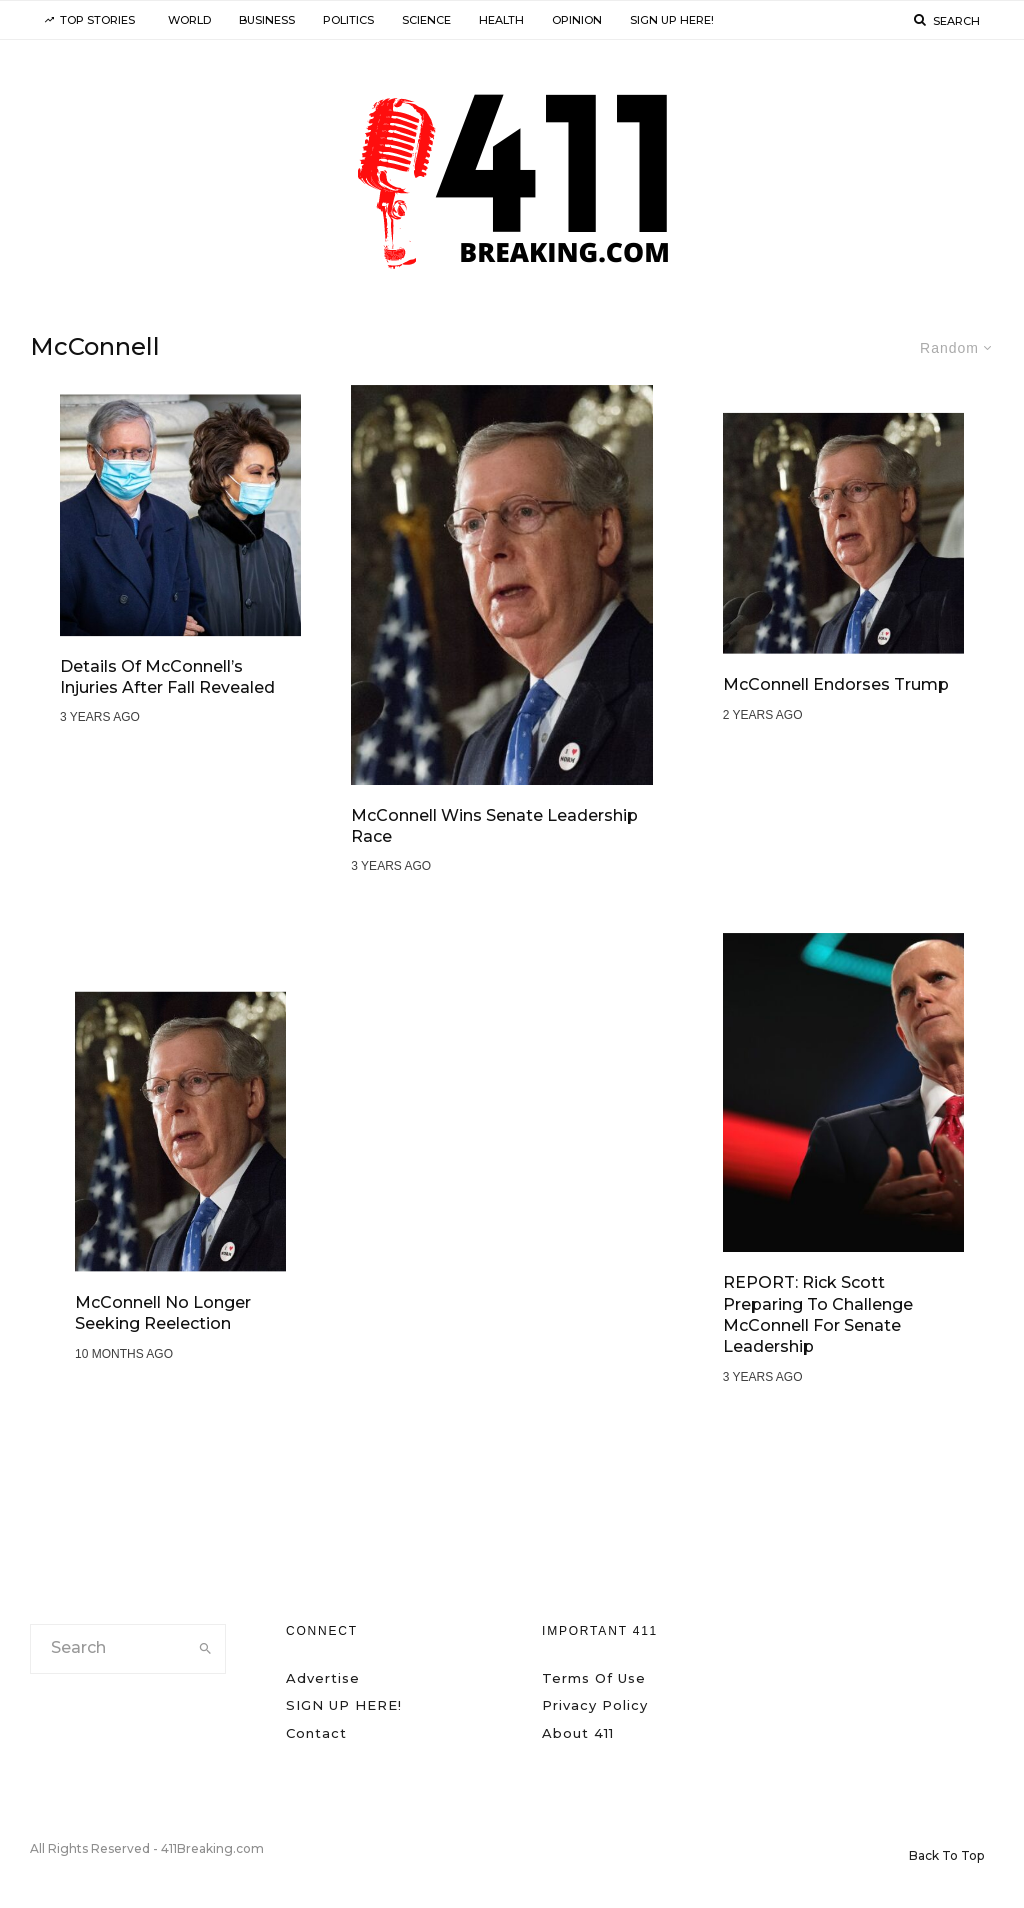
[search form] (108, 1649)
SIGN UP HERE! (672, 20)
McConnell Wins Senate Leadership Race (494, 826)
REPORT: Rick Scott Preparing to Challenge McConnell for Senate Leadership (818, 1315)
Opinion (577, 20)
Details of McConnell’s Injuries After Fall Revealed (167, 677)
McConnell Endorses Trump (836, 684)
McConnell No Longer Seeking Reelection (163, 1314)
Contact (316, 1733)
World (189, 20)
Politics (348, 20)
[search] (205, 1649)
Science (426, 20)
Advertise (323, 1678)
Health (501, 20)
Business (267, 20)
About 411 (578, 1733)
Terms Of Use (594, 1678)
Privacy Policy (595, 1705)
